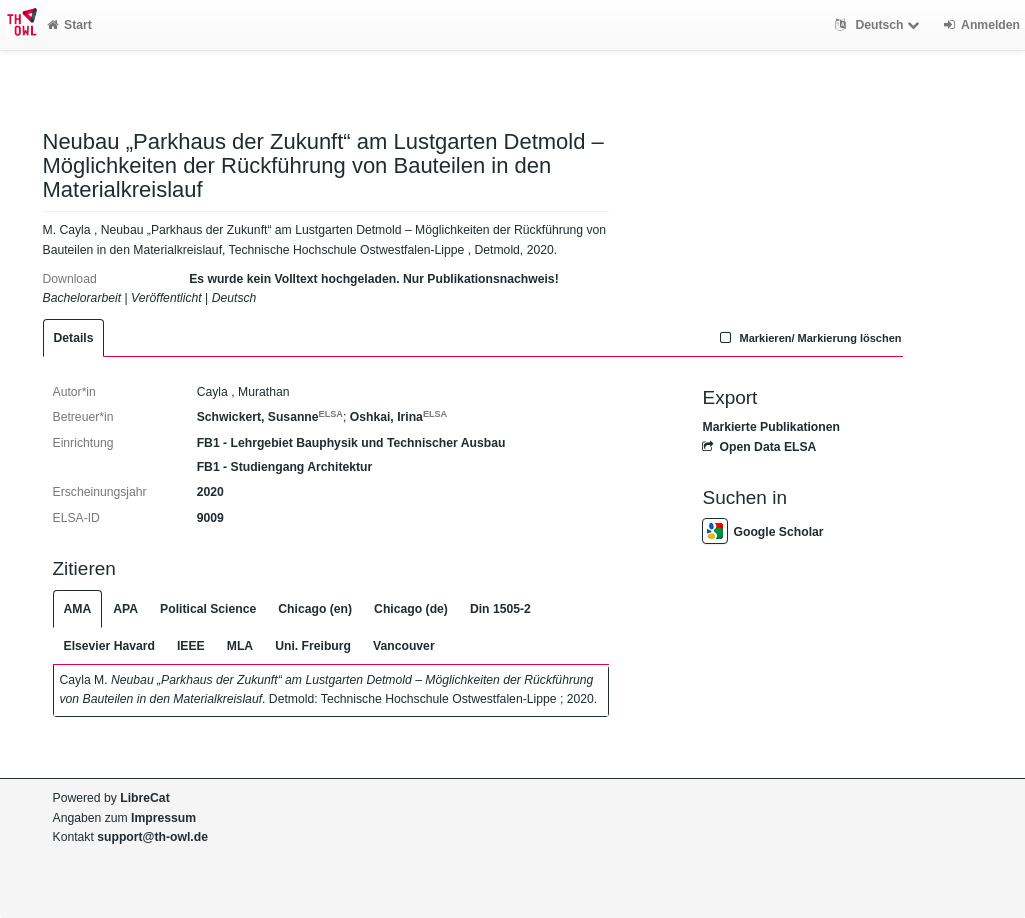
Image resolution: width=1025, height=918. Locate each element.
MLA (240, 646)
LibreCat (144, 798)
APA (125, 609)
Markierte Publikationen (770, 427)
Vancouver (404, 646)
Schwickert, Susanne (270, 417)
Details (74, 338)
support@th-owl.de (152, 837)
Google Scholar (762, 532)
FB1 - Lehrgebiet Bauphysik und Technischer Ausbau (351, 443)
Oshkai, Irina (399, 417)
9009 (210, 518)
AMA (78, 609)
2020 (210, 492)
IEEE (191, 646)
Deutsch (879, 25)
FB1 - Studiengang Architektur (285, 467)
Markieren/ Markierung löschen (809, 338)
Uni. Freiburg (313, 646)
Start (69, 25)
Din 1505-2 (500, 609)
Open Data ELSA (759, 447)
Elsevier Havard (109, 646)
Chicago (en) (315, 609)
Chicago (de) (411, 609)
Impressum (163, 818)
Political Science (208, 609)
